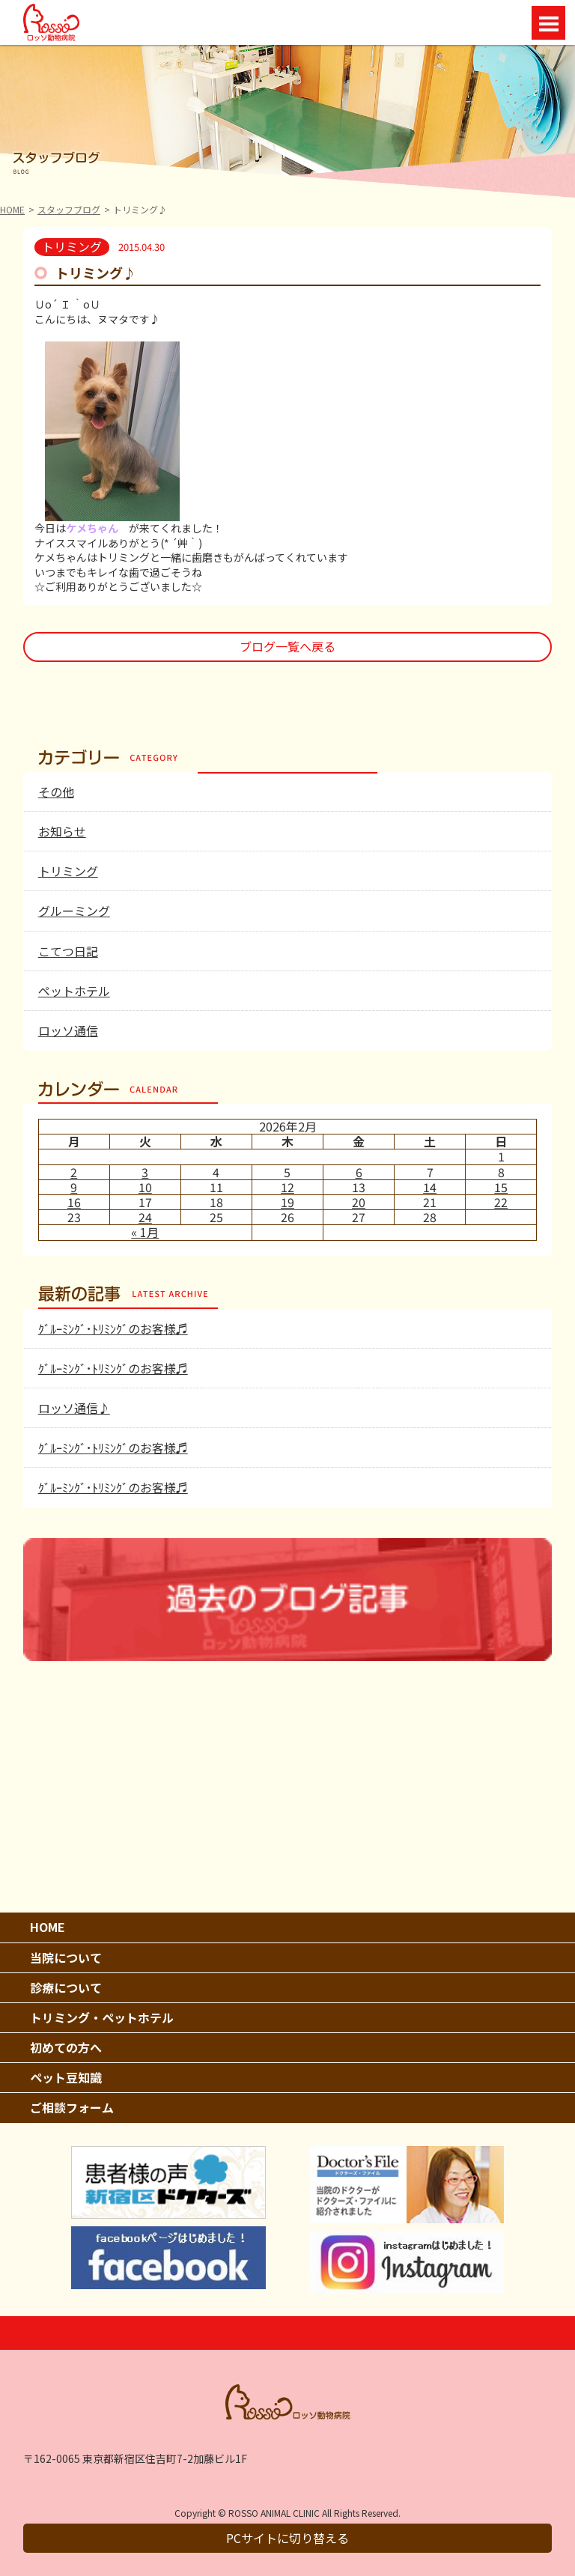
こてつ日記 (68, 951)
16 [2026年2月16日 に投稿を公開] (74, 1202)
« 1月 (145, 1232)
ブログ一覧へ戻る (287, 646)
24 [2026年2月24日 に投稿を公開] (145, 1217)
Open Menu (548, 23)
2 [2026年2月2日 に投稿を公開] (73, 1172)
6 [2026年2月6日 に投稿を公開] (359, 1172)
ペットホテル (74, 991)
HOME (12, 209)
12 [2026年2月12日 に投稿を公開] (287, 1187)
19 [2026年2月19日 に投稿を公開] (287, 1202)
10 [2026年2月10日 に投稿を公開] (145, 1187)
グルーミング (74, 911)
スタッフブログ (68, 209)
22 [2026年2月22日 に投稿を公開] (501, 1202)
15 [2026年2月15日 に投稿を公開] (501, 1187)
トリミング (68, 871)
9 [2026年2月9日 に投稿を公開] (73, 1187)
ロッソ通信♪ (74, 1408)
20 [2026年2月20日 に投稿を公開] (358, 1202)
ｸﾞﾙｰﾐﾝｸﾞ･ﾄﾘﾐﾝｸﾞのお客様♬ (113, 1328)
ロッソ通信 (68, 1030)
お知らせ (62, 831)
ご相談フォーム (72, 2107)
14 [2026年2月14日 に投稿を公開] (429, 1187)
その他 (56, 792)
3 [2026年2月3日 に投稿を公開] (145, 1172)
